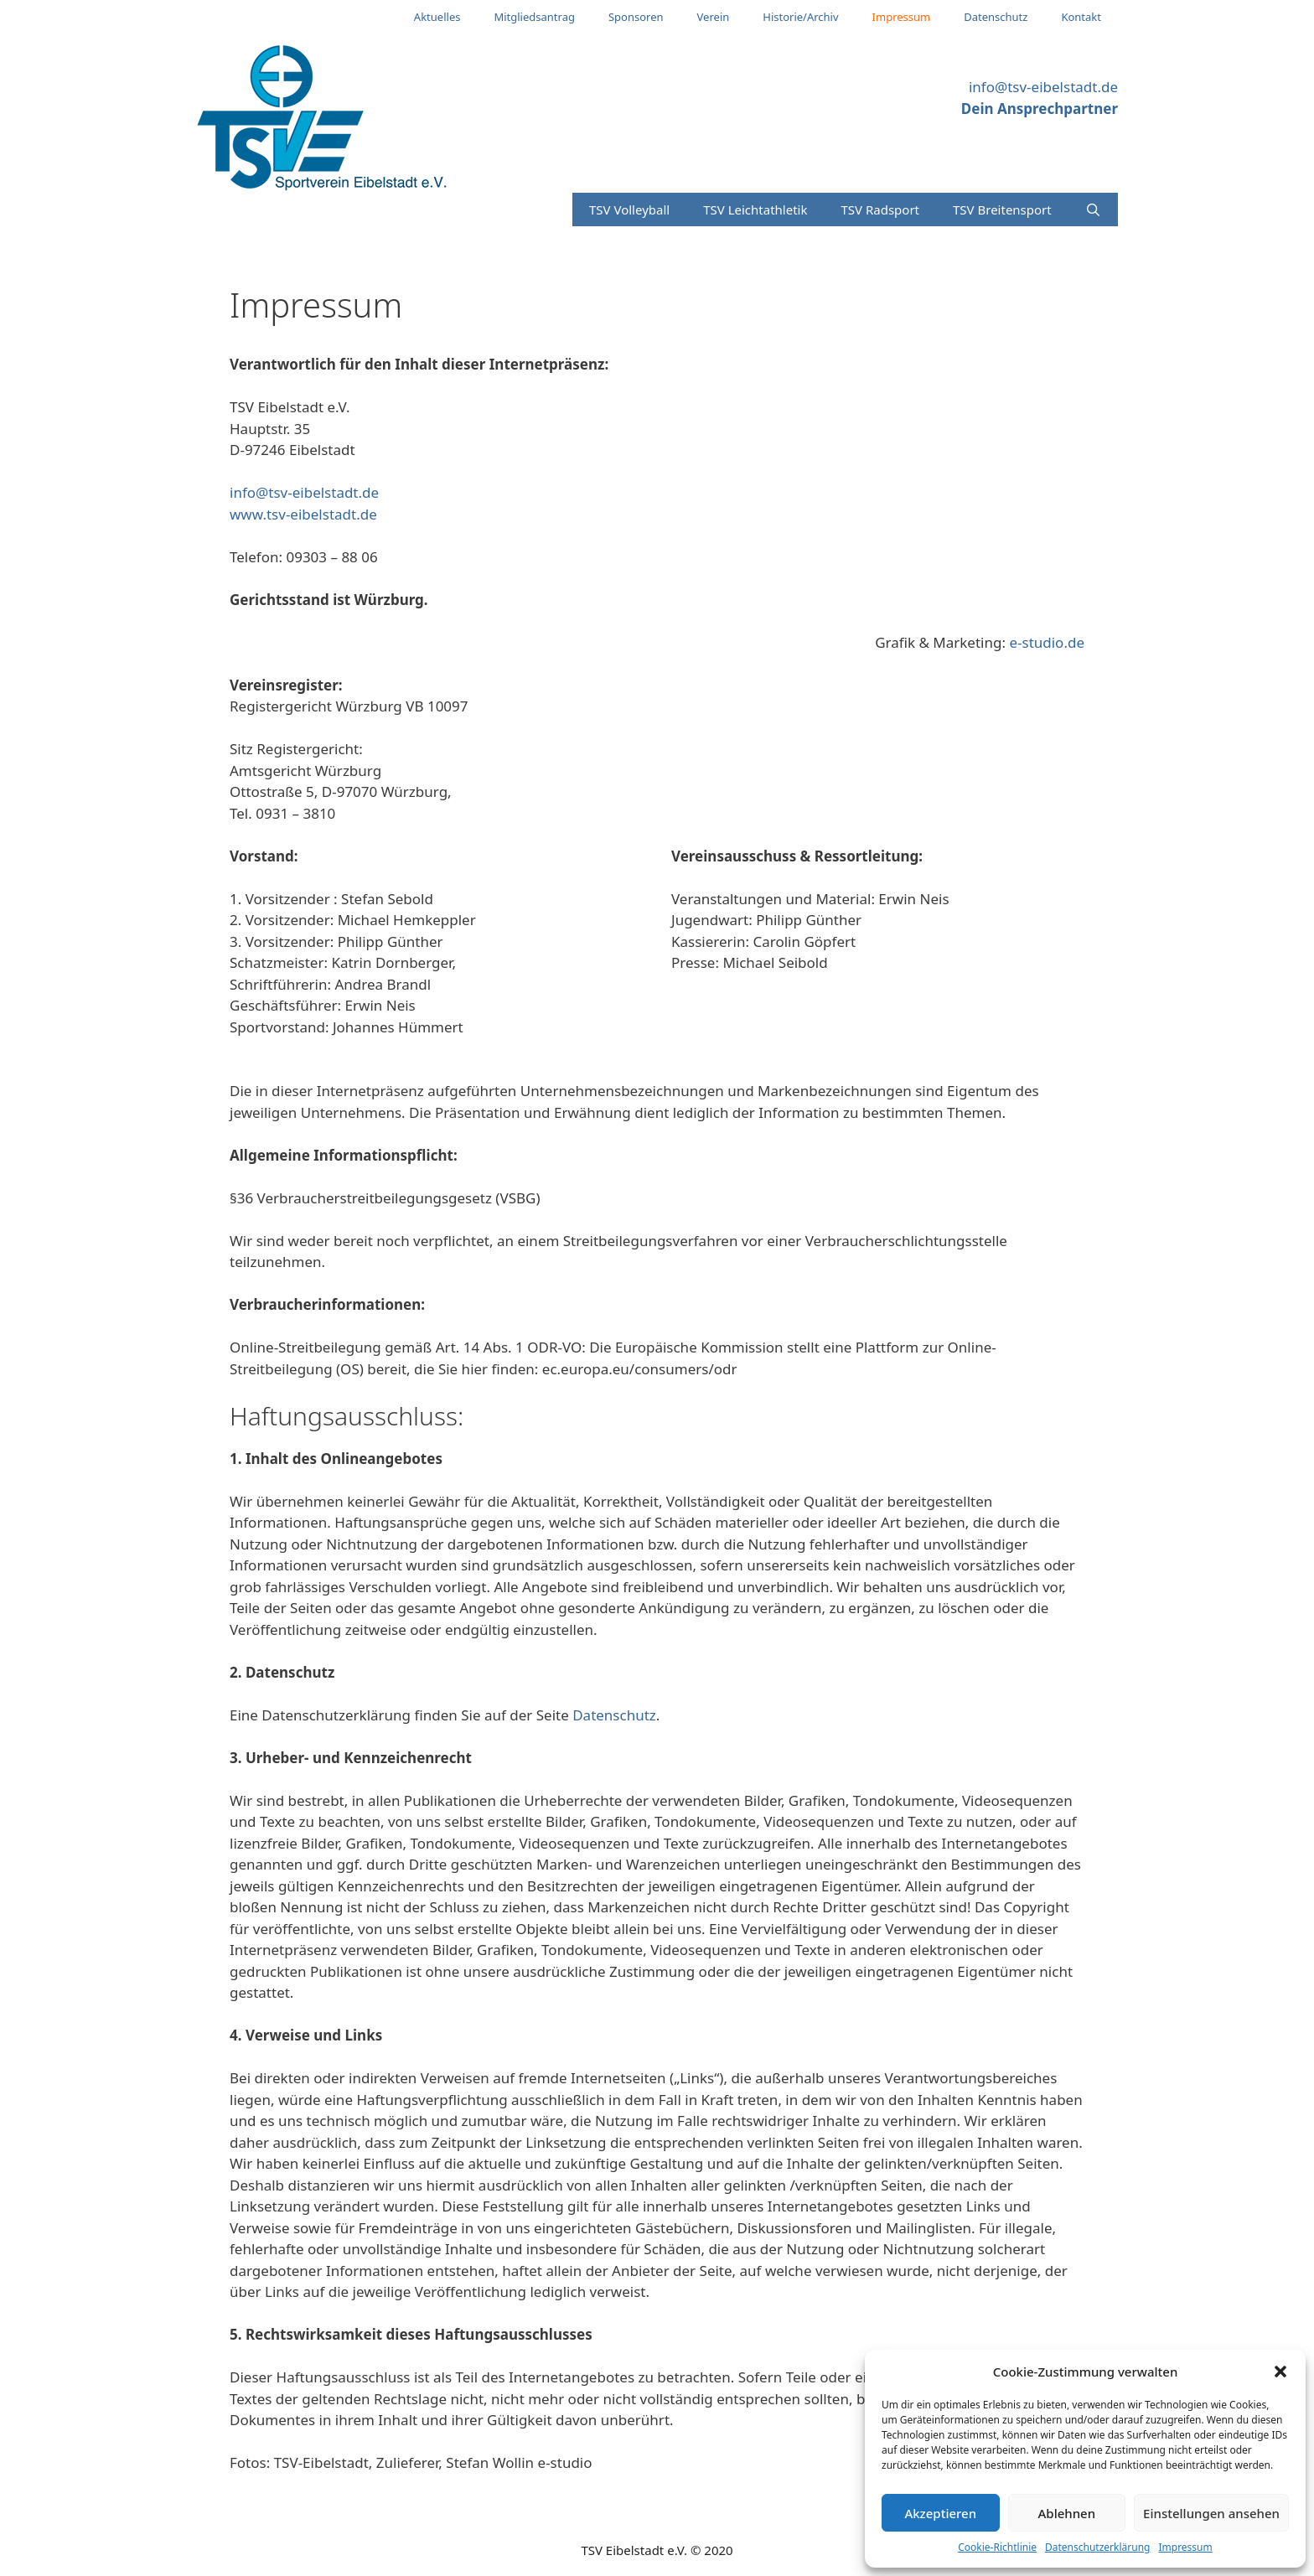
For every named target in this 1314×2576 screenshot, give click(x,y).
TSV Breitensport (1002, 209)
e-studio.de (1046, 642)
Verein (713, 16)
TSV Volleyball (629, 209)
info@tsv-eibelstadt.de (1043, 86)
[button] (1280, 2371)
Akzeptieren (940, 2513)
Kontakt (1081, 16)
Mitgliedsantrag (534, 16)
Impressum (1185, 2547)
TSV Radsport (880, 209)
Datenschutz (995, 16)
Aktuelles (437, 16)
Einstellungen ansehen (1211, 2513)
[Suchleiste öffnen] (1093, 209)
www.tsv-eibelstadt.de (303, 514)
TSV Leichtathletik (755, 209)
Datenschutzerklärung (1097, 2547)
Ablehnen (1067, 2513)
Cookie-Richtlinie (997, 2547)
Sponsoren (636, 16)
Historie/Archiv (800, 16)
